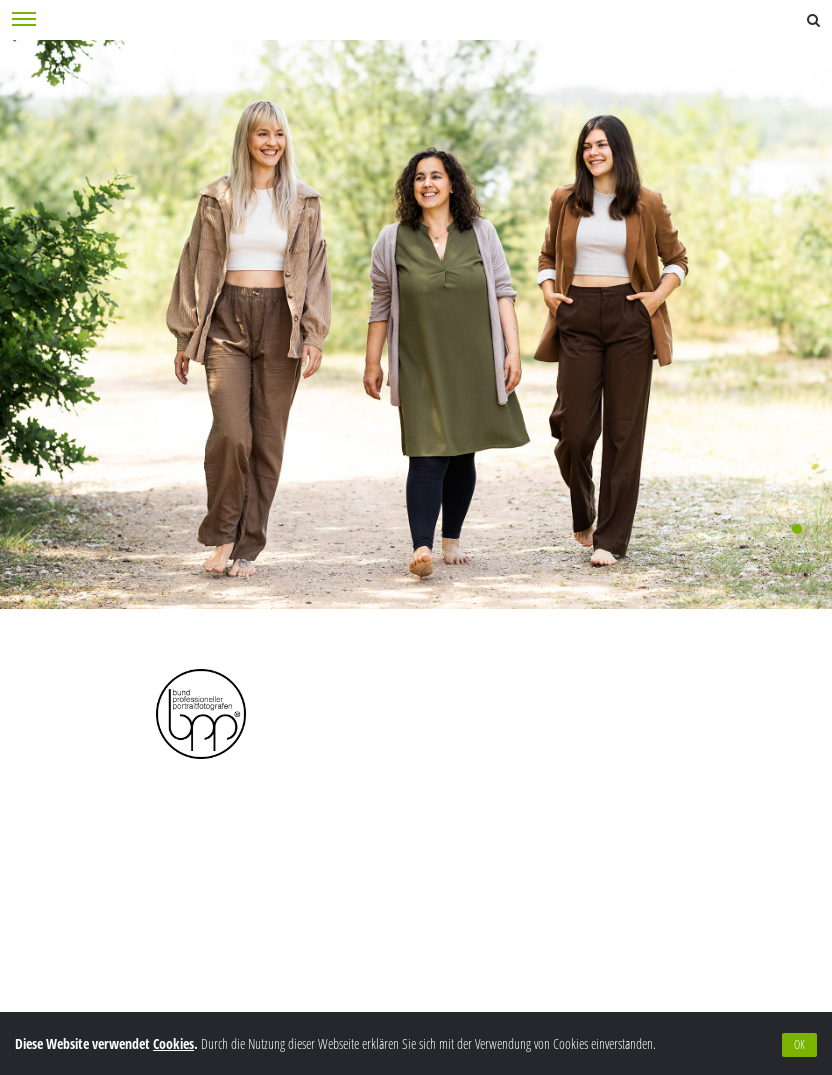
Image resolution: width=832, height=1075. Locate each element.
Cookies (173, 1043)
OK (799, 1044)
